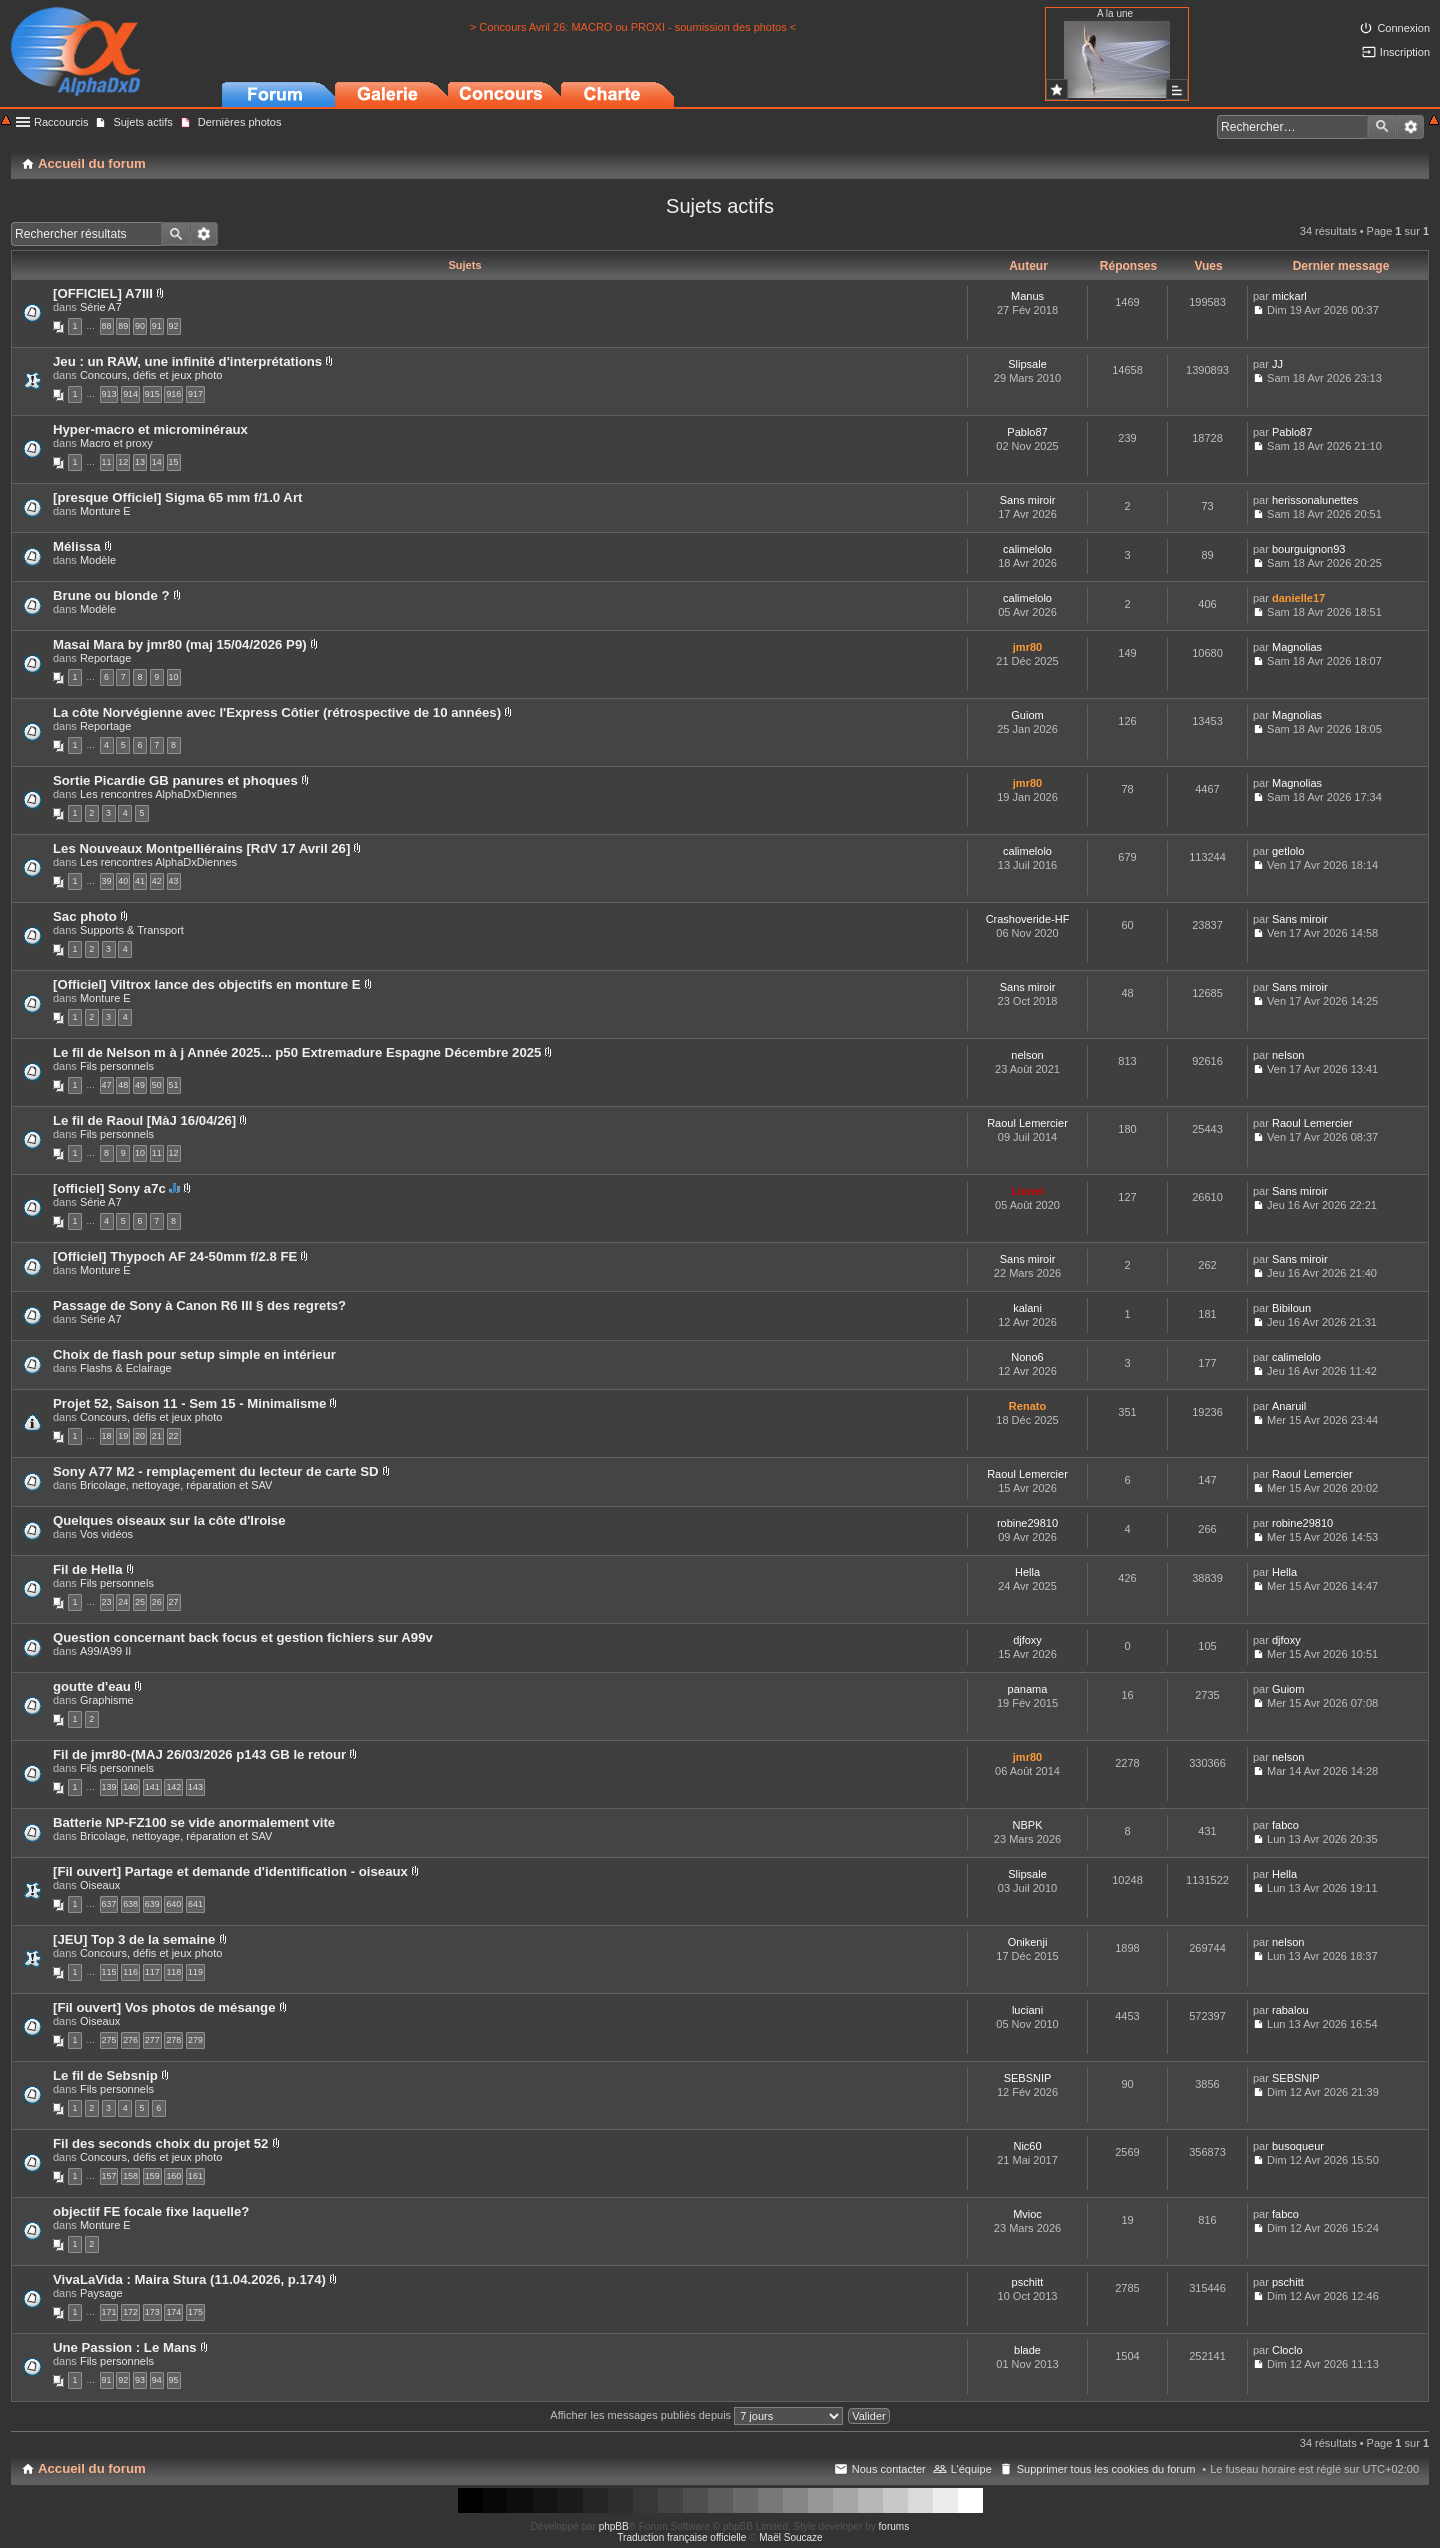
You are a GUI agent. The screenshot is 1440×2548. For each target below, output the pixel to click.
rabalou (1290, 2010)
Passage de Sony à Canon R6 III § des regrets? (199, 1305)
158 (130, 2176)
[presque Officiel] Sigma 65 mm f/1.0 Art (177, 497)
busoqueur (1298, 2146)
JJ (1277, 364)
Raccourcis (61, 122)
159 (152, 2176)
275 (109, 2040)
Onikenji (1028, 1942)
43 (174, 881)
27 (174, 1602)
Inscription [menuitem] (1405, 52)
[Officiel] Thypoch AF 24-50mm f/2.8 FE (175, 1256)
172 (130, 2312)
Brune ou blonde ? (111, 595)
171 (109, 2312)
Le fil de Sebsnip (105, 2075)
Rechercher (1382, 127)
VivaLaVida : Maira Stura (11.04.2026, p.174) (189, 2279)
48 (123, 1085)
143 (195, 1787)
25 (140, 1602)
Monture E (105, 511)
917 (195, 394)
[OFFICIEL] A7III (103, 293)
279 (195, 2040)
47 (107, 1085)
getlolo (1288, 851)
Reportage (105, 658)
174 (173, 2312)
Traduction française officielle (681, 2537)
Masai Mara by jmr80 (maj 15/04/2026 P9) (180, 644)
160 (173, 2176)
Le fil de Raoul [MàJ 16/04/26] (144, 1120)
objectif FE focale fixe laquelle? (151, 2211)
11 (107, 462)
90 (140, 326)
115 (109, 1972)
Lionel (1027, 1191)
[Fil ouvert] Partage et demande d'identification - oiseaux (230, 1871)
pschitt (1028, 2282)
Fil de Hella (88, 1569)
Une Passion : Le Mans (125, 2347)
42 (157, 881)
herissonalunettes (1315, 500)
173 (152, 2312)
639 (152, 1904)
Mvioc (1027, 2214)
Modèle (98, 560)
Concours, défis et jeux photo (151, 375)
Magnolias (1297, 647)
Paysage (101, 2293)
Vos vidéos (106, 1534)
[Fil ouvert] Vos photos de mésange (164, 2007)
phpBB (614, 2526)
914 (130, 394)
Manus (1027, 296)
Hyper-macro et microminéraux (150, 429)
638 (130, 1904)
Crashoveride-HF (1028, 919)
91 (157, 326)
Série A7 (101, 307)
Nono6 (1027, 1357)
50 (157, 1085)
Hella (1027, 1572)
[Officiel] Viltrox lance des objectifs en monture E (207, 984)
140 (130, 1787)
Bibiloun (1291, 1308)
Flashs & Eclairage (126, 1368)
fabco (1285, 1825)
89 (123, 326)
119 (195, 1972)
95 (174, 2380)
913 (109, 394)
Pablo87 (1027, 432)
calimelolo (1027, 549)
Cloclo (1287, 2350)
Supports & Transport (132, 930)
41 (140, 881)
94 (157, 2380)
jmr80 (1027, 647)
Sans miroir (1028, 500)
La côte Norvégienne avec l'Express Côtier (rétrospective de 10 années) (277, 712)
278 (173, 2040)
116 (130, 1972)
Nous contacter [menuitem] (889, 2469)
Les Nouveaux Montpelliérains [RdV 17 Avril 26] (201, 848)
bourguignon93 (1308, 549)
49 (140, 1085)
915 (152, 394)
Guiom (1027, 715)
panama (1028, 1689)
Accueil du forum (92, 2468)
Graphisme (107, 1700)
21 (157, 1436)
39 (107, 881)
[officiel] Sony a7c (109, 1188)
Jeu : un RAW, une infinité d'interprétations (187, 361)
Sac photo (85, 916)
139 (109, 1787)
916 (173, 394)
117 (152, 1972)
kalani (1027, 1308)
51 (174, 1085)
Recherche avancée (1410, 127)
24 (123, 1602)
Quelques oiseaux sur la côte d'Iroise (169, 1520)
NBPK (1028, 1825)
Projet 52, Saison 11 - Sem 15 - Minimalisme (189, 1403)
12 (123, 462)
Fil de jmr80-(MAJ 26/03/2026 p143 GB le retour (199, 1754)
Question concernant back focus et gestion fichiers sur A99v (243, 1637)
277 (152, 2040)
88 (107, 326)
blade (1027, 2350)
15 (174, 462)
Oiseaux (100, 1885)
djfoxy (1027, 1640)
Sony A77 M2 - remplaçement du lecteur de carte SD (216, 1471)
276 (130, 2040)
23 (107, 1602)
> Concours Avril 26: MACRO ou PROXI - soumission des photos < (633, 27)
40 (123, 881)
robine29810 (1027, 1523)
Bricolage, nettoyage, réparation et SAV (176, 1485)
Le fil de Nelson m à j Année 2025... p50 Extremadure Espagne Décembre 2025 (297, 1052)
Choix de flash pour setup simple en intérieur (194, 1354)
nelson (1027, 1055)
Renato (1027, 1406)
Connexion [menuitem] (1403, 28)
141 (152, 1787)
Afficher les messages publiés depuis (696, 2415)
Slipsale (1027, 364)
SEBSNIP (1028, 2078)
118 (173, 1972)
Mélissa (77, 546)
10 (174, 677)
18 (107, 1436)
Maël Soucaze (790, 2537)
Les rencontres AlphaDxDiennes (158, 794)
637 (109, 1904)
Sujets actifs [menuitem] (142, 122)
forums (894, 2526)
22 (174, 1436)
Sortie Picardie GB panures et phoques (175, 780)
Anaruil (1289, 1406)
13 (140, 462)
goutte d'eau (92, 1686)
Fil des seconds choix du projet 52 (160, 2143)
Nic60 (1027, 2146)
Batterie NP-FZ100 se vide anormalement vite (194, 1822)
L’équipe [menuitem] (971, 2469)
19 (123, 1436)
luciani (1027, 2010)
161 (195, 2176)
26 (157, 1602)
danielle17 (1298, 598)
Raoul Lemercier (1027, 1123)
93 (140, 2380)
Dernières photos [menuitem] (240, 122)
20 (140, 1436)
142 (173, 1787)
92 (174, 326)
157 (109, 2176)
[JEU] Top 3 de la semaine (134, 1939)
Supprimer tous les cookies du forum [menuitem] (1106, 2469)
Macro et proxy (116, 443)
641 (195, 1904)
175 (195, 2312)
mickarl (1289, 296)
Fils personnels (117, 1066)
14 (157, 462)
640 (173, 1904)
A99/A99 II (105, 1651)
